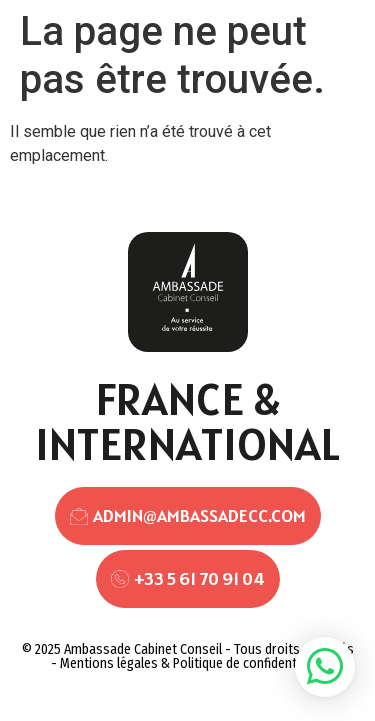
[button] (325, 667)
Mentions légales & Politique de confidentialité (192, 663)
